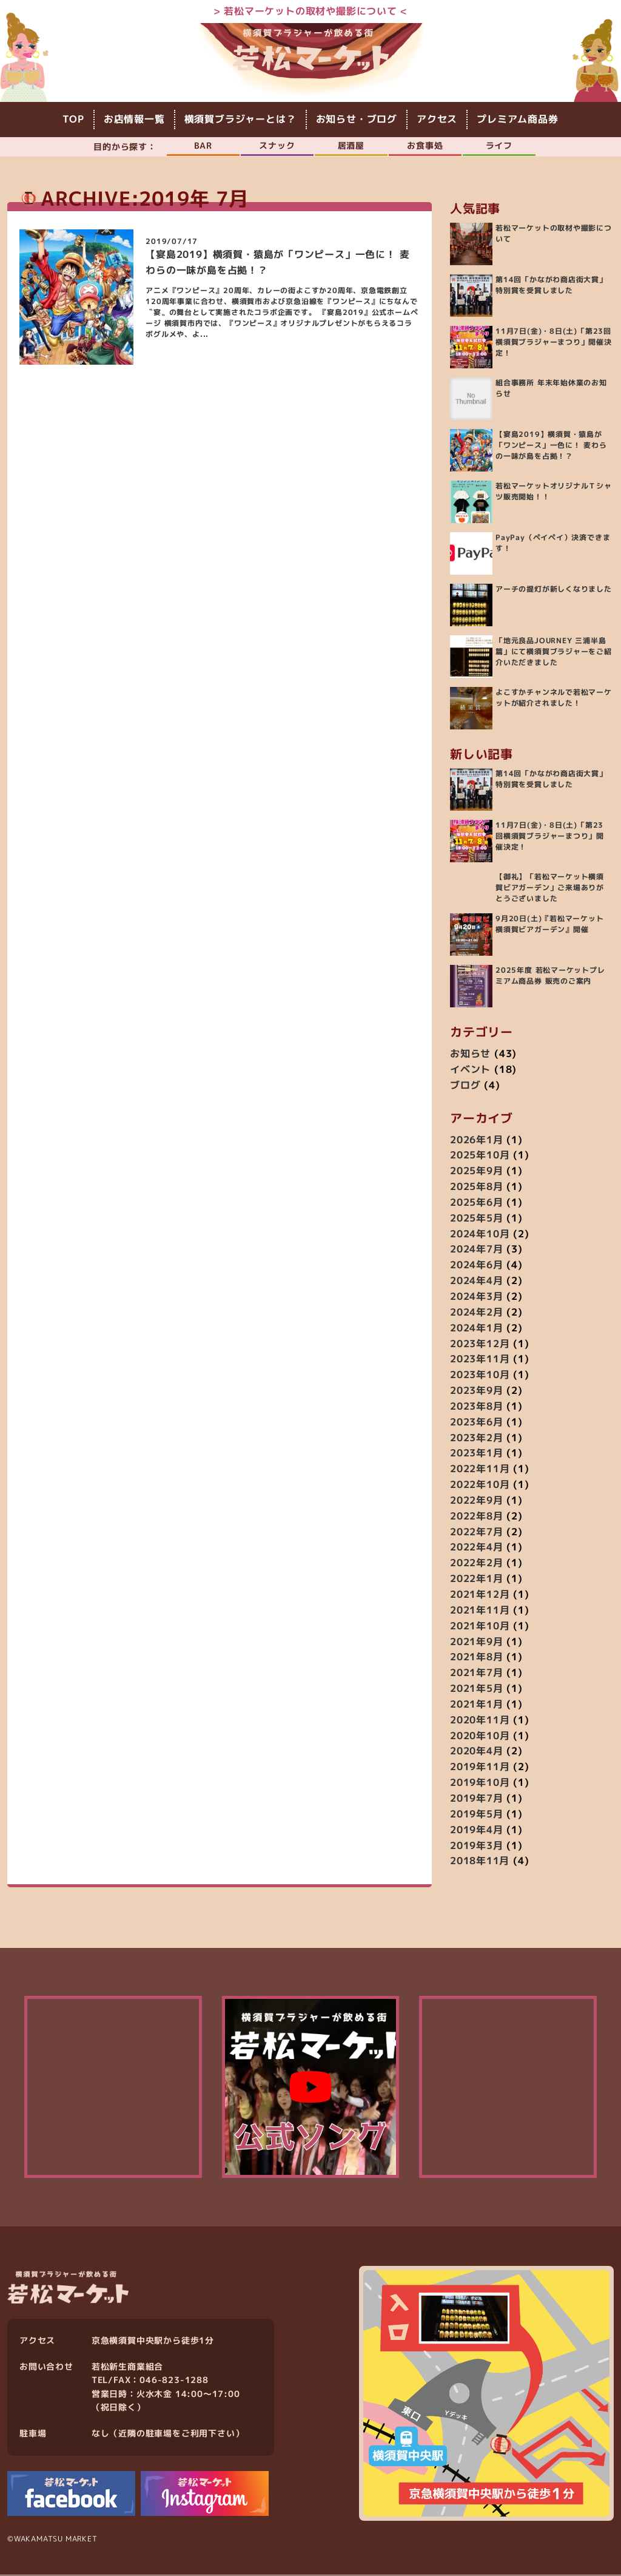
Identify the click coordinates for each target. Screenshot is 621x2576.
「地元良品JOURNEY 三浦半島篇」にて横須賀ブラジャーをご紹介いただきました (553, 652)
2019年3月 (476, 1846)
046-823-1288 (174, 2381)
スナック (277, 145)
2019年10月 (479, 1783)
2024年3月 (476, 1296)
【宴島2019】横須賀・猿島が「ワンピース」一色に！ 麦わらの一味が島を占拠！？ (551, 446)
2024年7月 (476, 1250)
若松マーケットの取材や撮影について (553, 234)
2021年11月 (479, 1610)
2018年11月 (479, 1861)
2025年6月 (476, 1202)
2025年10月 (479, 1155)
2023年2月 (476, 1438)
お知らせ (470, 1054)
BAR (203, 145)
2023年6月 (476, 1422)
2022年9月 (476, 1500)
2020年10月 (479, 1736)
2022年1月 (476, 1579)
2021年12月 (479, 1594)
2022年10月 (479, 1485)
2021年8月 (476, 1657)
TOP (73, 119)
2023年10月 (479, 1375)
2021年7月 (476, 1673)
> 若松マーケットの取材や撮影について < (310, 11)
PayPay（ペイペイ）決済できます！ (553, 543)
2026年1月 (476, 1140)
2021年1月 (476, 1704)
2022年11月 (479, 1469)
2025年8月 (476, 1187)
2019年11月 (479, 1767)
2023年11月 (479, 1359)
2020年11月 (479, 1720)
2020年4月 (476, 1752)
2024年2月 (476, 1312)
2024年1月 (476, 1328)
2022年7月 (476, 1532)
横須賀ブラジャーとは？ (240, 119)
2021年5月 (476, 1688)
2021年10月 (479, 1626)
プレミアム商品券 (517, 119)
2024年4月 (476, 1281)
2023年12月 (479, 1344)
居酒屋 (351, 145)
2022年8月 (476, 1516)
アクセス (437, 119)
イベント (470, 1070)
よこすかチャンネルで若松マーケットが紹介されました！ (553, 698)
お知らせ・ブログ (356, 119)
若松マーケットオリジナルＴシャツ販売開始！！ (553, 491)
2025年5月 (476, 1218)
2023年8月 (476, 1406)
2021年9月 (476, 1642)
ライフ (499, 145)
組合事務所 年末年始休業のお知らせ (551, 388)
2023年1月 (476, 1453)
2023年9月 (476, 1391)
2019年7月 (476, 1798)
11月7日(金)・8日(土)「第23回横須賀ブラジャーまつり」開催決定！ (553, 342)
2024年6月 (476, 1265)
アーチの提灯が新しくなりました (553, 589)
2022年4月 (476, 1548)
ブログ (465, 1085)
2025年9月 (476, 1171)
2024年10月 (479, 1234)
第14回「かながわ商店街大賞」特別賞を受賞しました (551, 285)
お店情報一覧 (134, 119)
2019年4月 (476, 1830)
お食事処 (425, 145)
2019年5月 (476, 1814)
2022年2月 (476, 1563)
